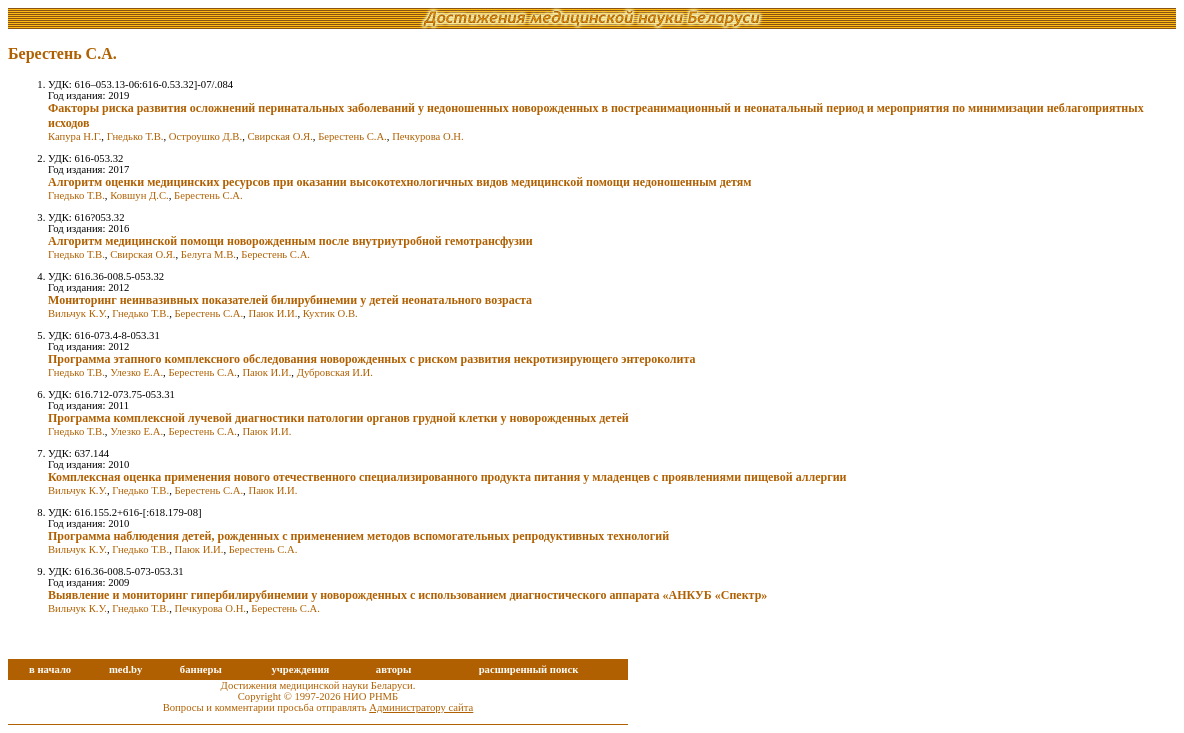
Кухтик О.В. (330, 313)
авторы (394, 669)
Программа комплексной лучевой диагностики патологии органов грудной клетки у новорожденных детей (338, 418)
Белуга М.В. (208, 254)
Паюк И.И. (272, 313)
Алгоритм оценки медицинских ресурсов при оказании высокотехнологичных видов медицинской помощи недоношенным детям (400, 182)
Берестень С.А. (352, 136)
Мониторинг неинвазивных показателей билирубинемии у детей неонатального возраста (290, 300)
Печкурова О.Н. (428, 136)
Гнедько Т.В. (135, 136)
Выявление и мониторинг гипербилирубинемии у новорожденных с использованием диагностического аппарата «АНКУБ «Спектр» (407, 595)
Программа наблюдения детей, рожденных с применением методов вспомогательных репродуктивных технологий (358, 536)
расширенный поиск (529, 669)
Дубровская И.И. (335, 372)
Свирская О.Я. (279, 136)
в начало (50, 669)
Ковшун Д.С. (139, 195)
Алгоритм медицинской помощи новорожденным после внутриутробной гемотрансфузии (290, 241)
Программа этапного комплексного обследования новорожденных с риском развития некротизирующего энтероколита (372, 359)
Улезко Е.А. (136, 372)
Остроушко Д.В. (205, 136)
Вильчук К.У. (77, 313)
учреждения (300, 669)
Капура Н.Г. (74, 136)
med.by (125, 669)
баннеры (201, 669)
